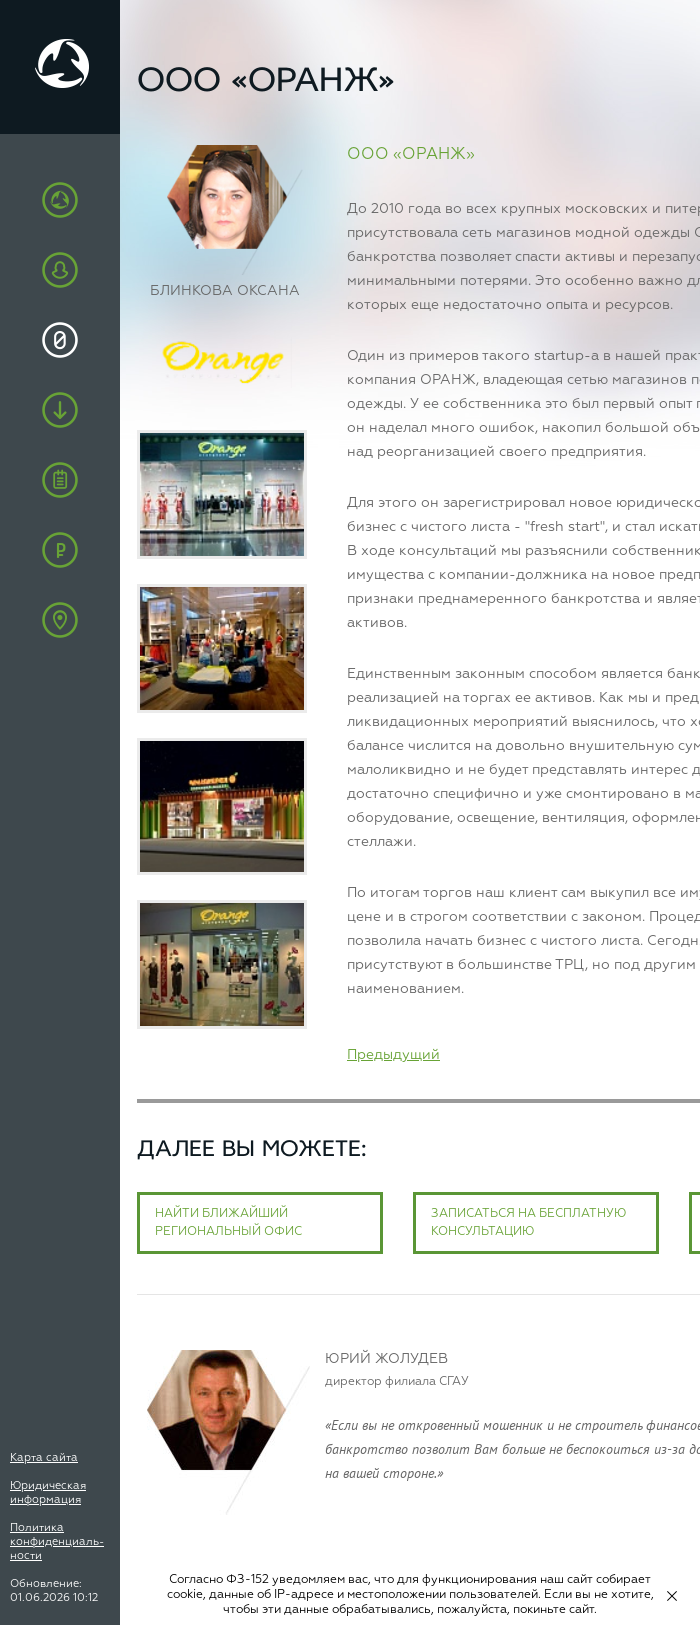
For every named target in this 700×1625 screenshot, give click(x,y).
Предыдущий (393, 1055)
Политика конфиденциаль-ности (57, 1541)
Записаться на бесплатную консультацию (529, 1223)
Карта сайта (44, 1457)
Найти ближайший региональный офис (228, 1223)
